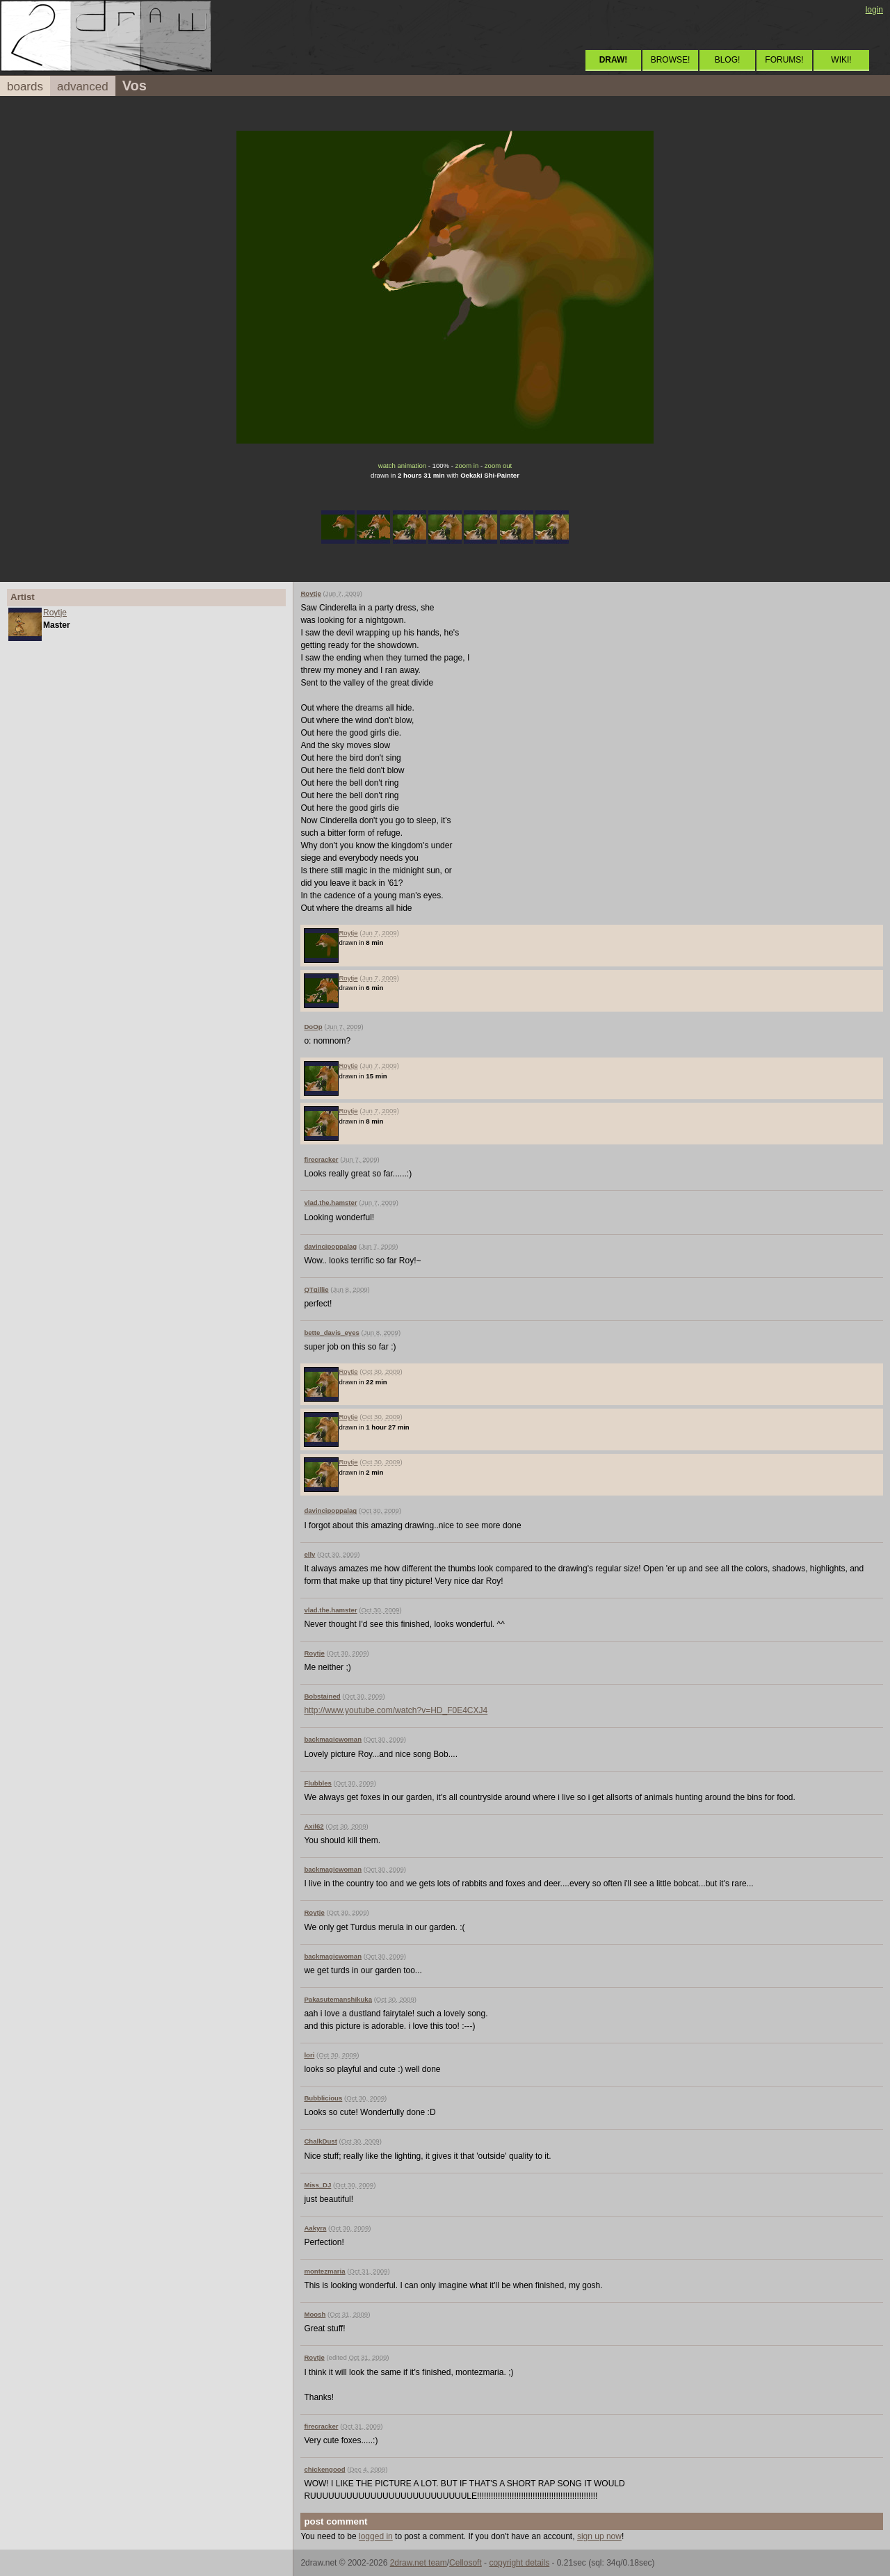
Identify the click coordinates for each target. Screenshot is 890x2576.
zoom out (498, 465)
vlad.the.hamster (330, 1202)
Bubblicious (323, 2098)
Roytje (55, 612)
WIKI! (841, 60)
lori (309, 2055)
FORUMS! (784, 60)
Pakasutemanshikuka (338, 1999)
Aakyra (315, 2228)
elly (309, 1554)
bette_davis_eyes (331, 1332)
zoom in (467, 465)
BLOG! (728, 60)
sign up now (599, 2536)
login (874, 10)
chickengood (324, 2469)
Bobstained (322, 1696)
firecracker (321, 1159)
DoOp (313, 1026)
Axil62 (313, 1826)
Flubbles (317, 1783)
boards (25, 86)
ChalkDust (320, 2141)
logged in (376, 2536)
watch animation (402, 465)
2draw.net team (418, 2563)
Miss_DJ (317, 2185)
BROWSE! (670, 60)
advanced (82, 86)
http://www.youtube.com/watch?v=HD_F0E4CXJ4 (395, 1710)
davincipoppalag (330, 1246)
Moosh (314, 2314)
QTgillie (316, 1289)
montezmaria (324, 2271)
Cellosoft (465, 2563)
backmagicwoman (333, 1739)
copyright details (519, 2563)
